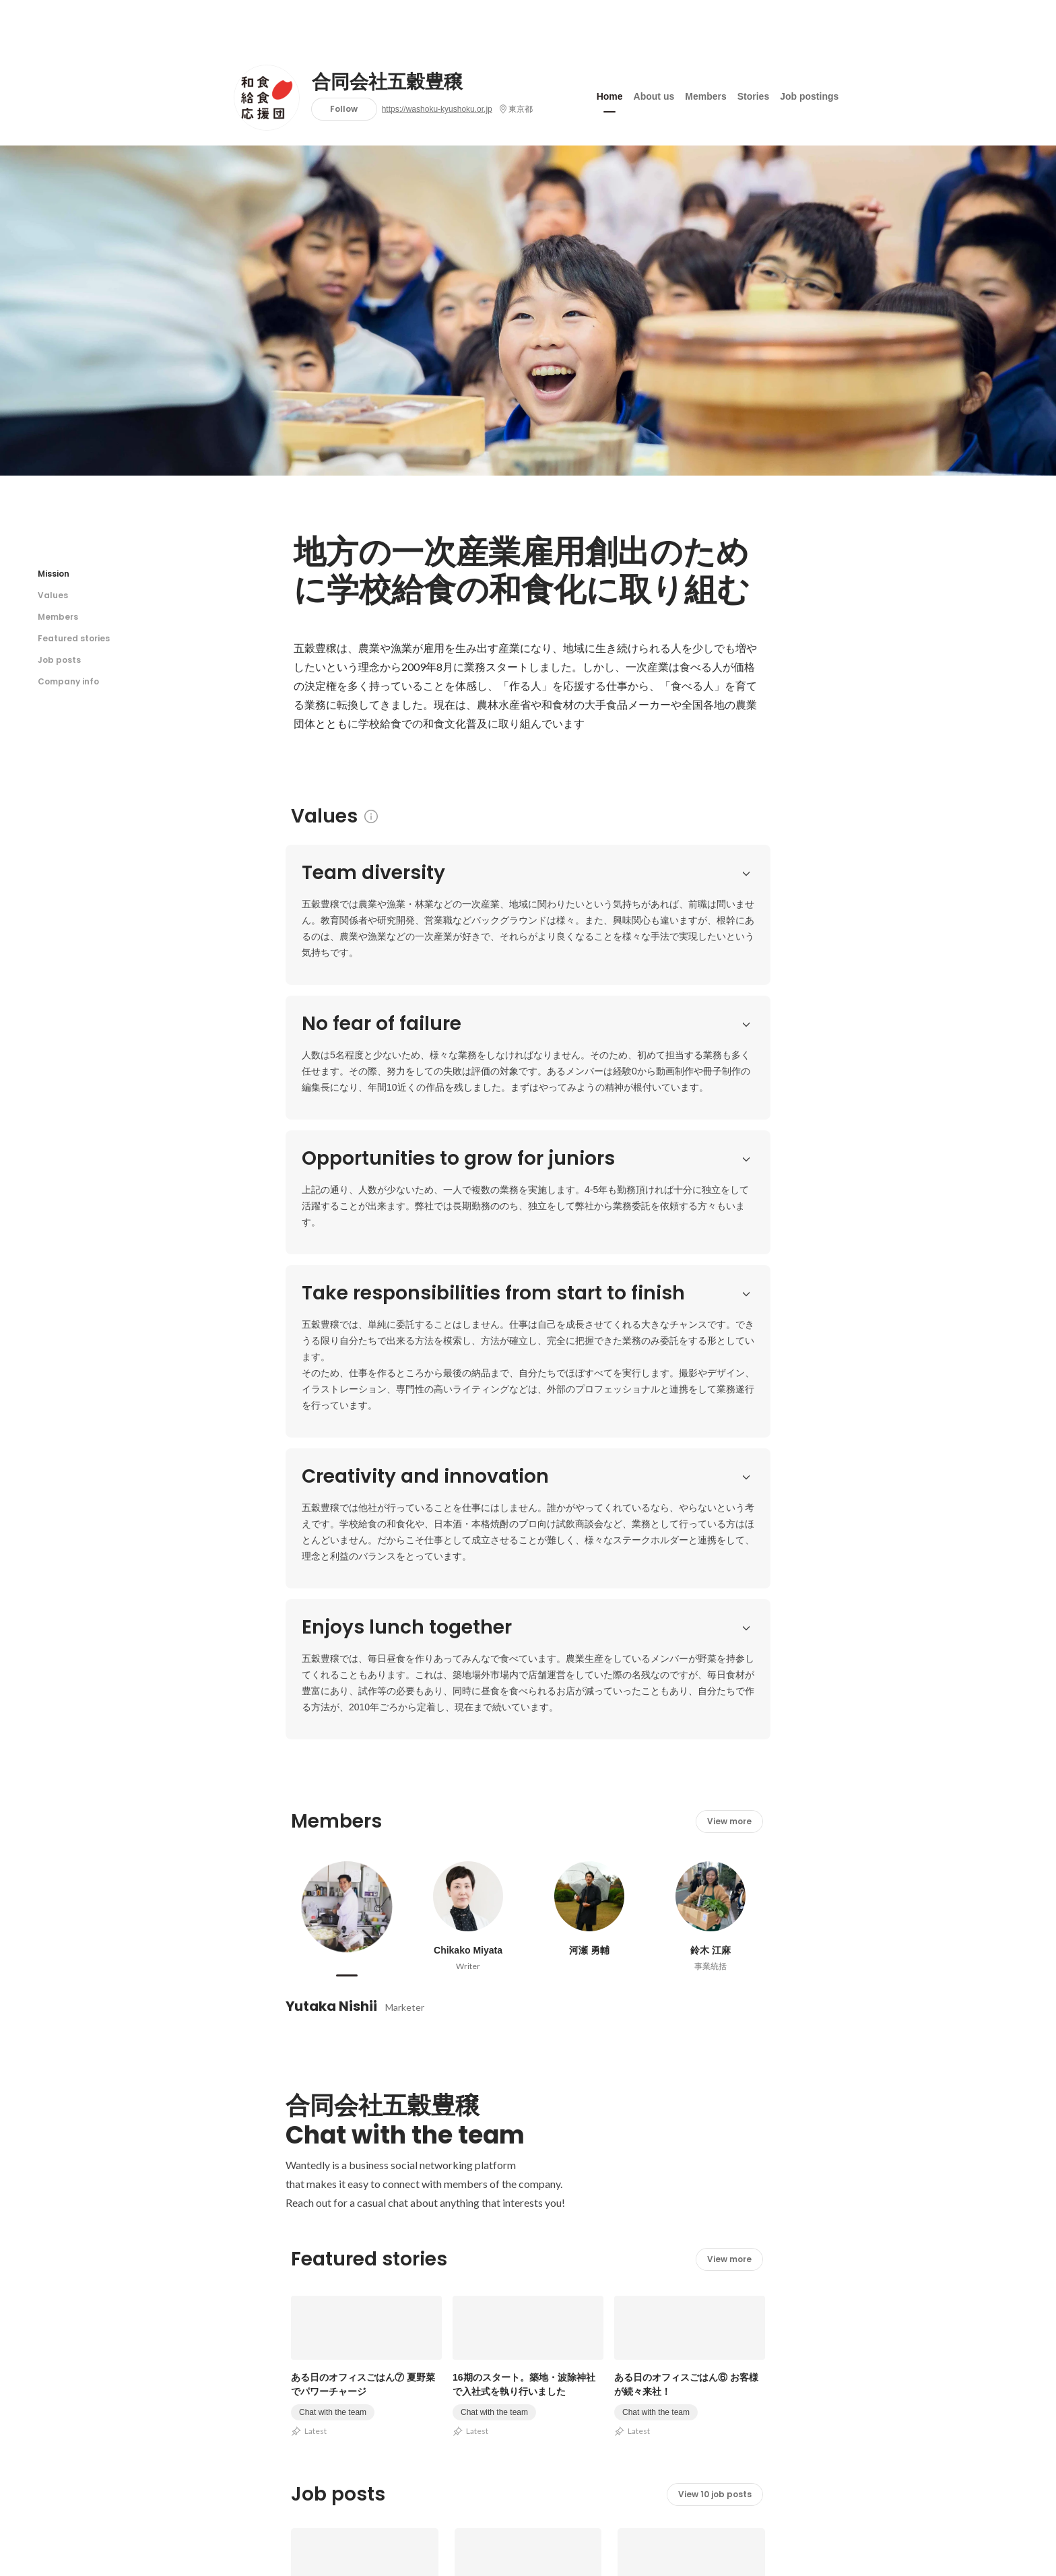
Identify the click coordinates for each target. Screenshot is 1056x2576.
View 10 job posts (715, 1982)
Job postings (809, 93)
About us (654, 93)
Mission (53, 573)
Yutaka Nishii (331, 1494)
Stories (753, 93)
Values (53, 595)
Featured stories (74, 638)
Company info (68, 681)
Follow (344, 109)
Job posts (59, 660)
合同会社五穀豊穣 (387, 82)
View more (729, 1309)
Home (610, 93)
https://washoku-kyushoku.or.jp (437, 109)
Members (705, 93)
